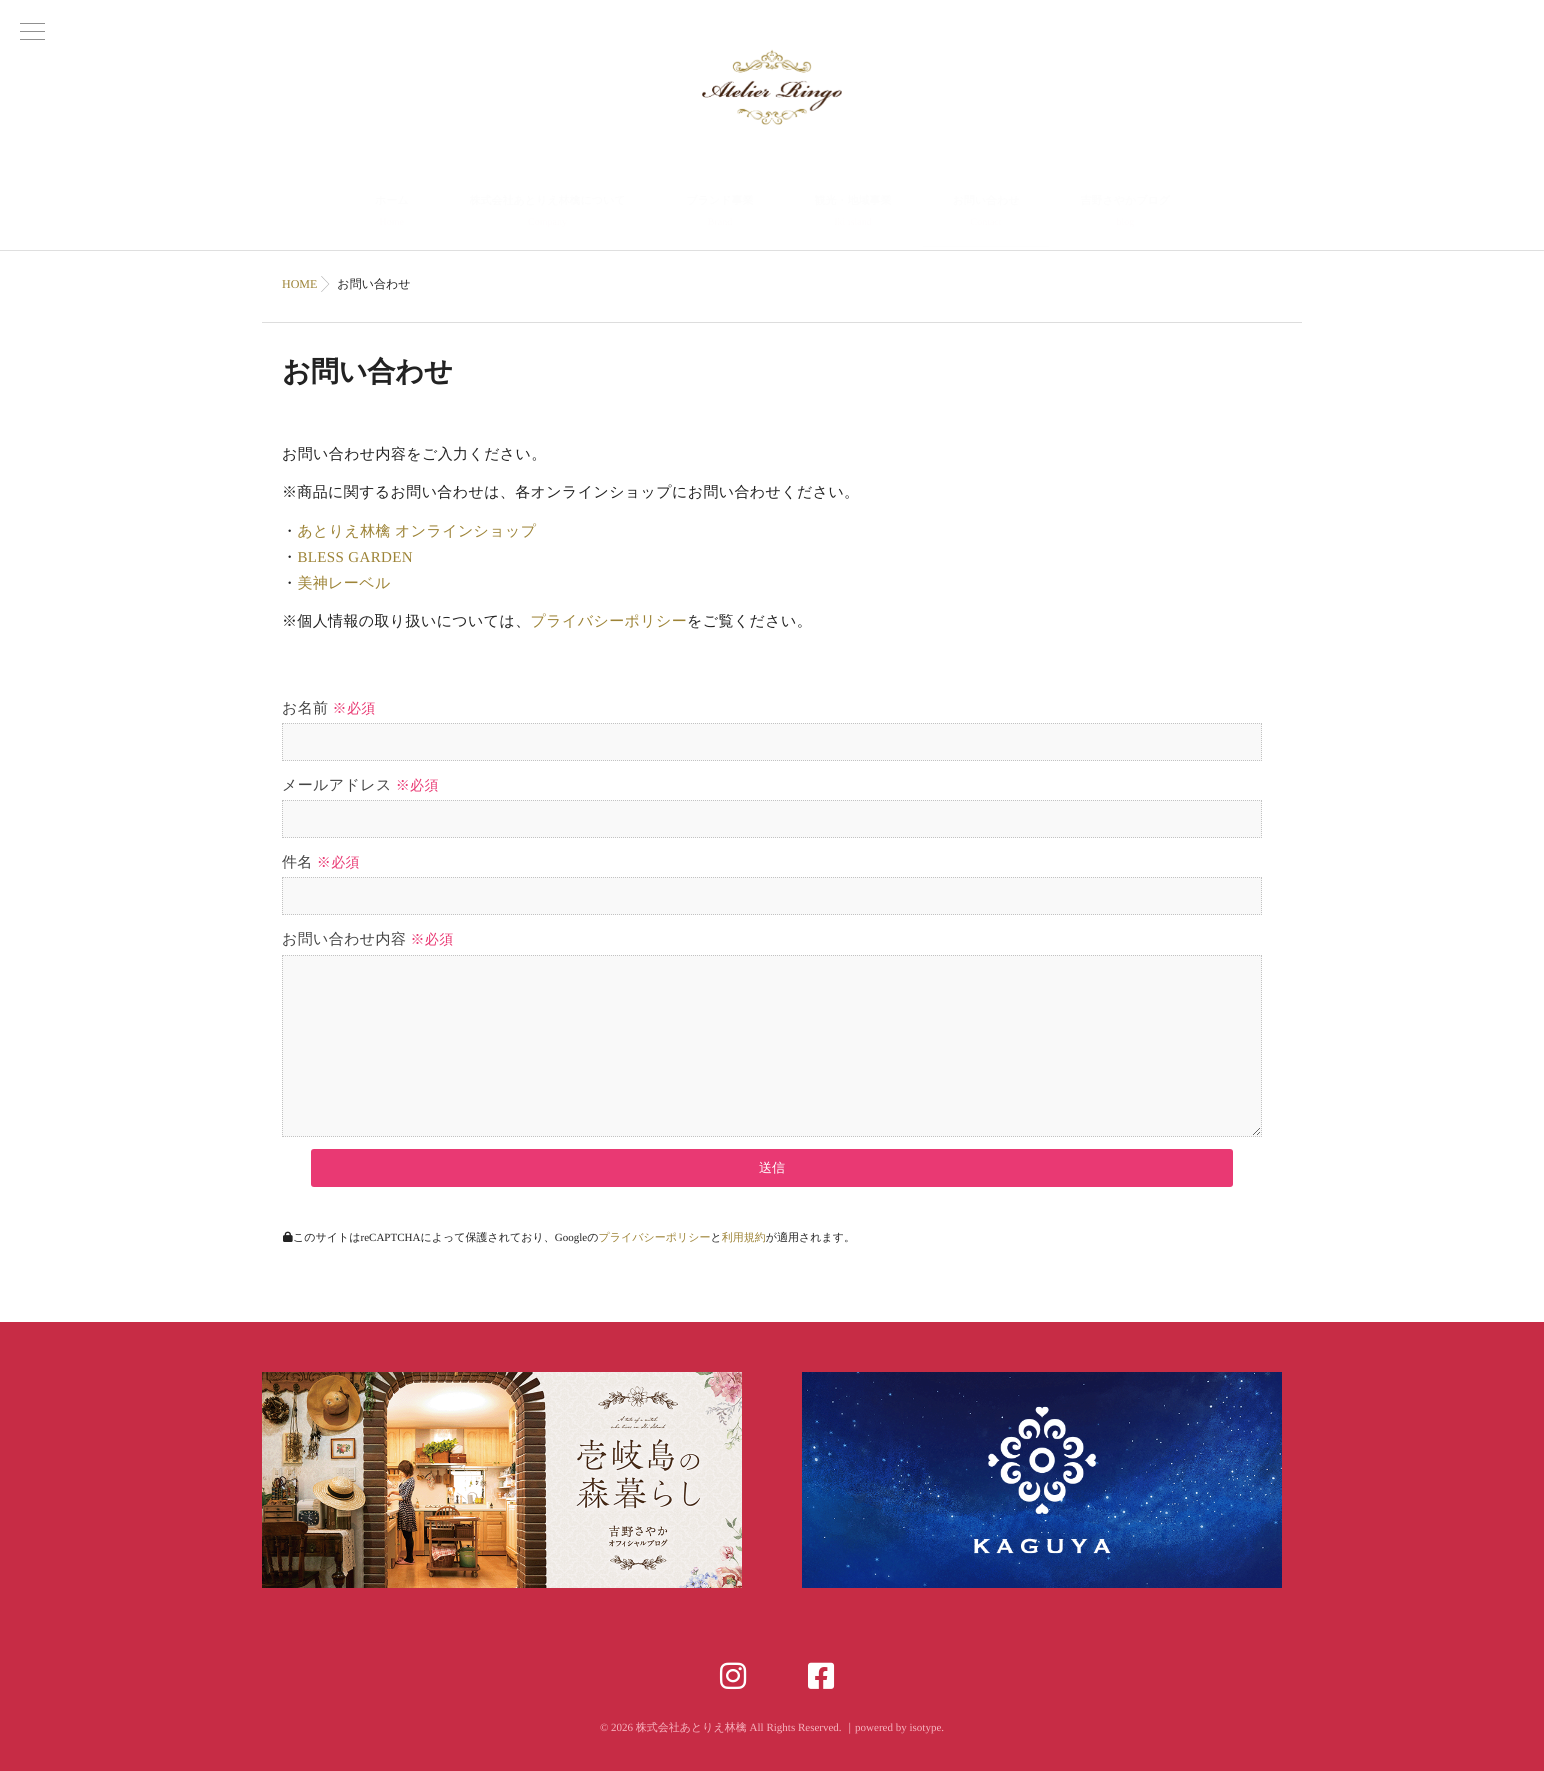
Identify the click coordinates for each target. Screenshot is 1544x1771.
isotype (925, 1728)
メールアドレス (360, 786)
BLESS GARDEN (355, 558)
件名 (321, 863)
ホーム (392, 213)
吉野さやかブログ (1126, 213)
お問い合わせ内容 (368, 940)
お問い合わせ (986, 213)
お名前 (329, 709)
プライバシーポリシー (609, 622)
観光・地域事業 (853, 213)
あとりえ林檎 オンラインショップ (416, 532)
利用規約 (744, 1238)
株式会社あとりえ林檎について (547, 213)
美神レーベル (343, 584)
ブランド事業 (719, 213)
